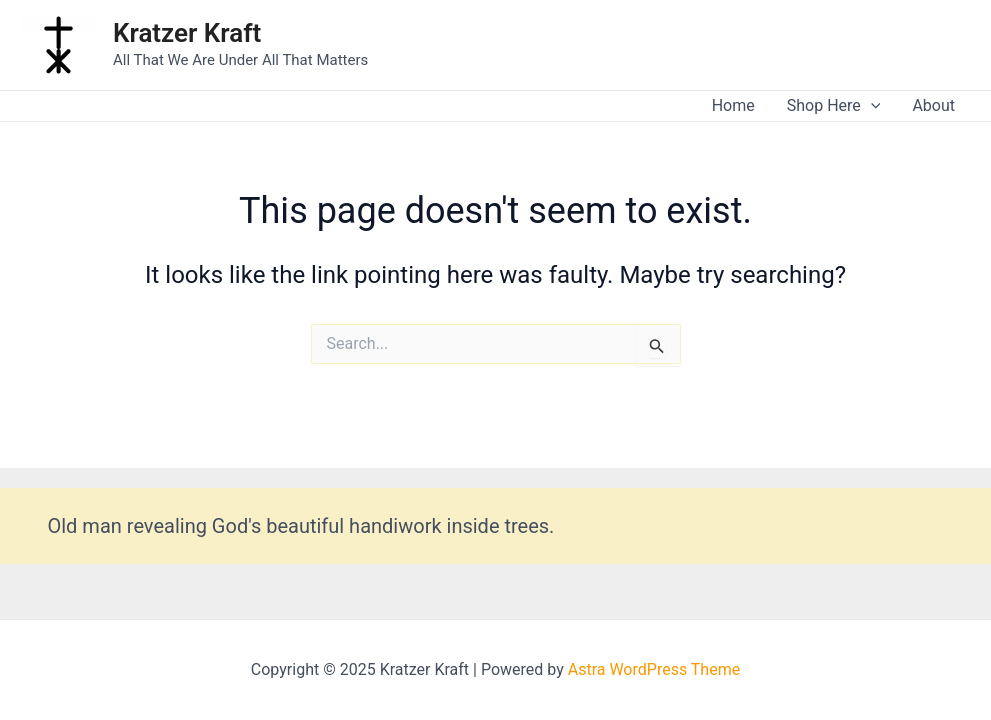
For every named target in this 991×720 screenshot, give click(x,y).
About (933, 105)
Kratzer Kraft (187, 33)
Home (733, 105)
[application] (871, 106)
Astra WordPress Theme (654, 669)
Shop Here (834, 106)
